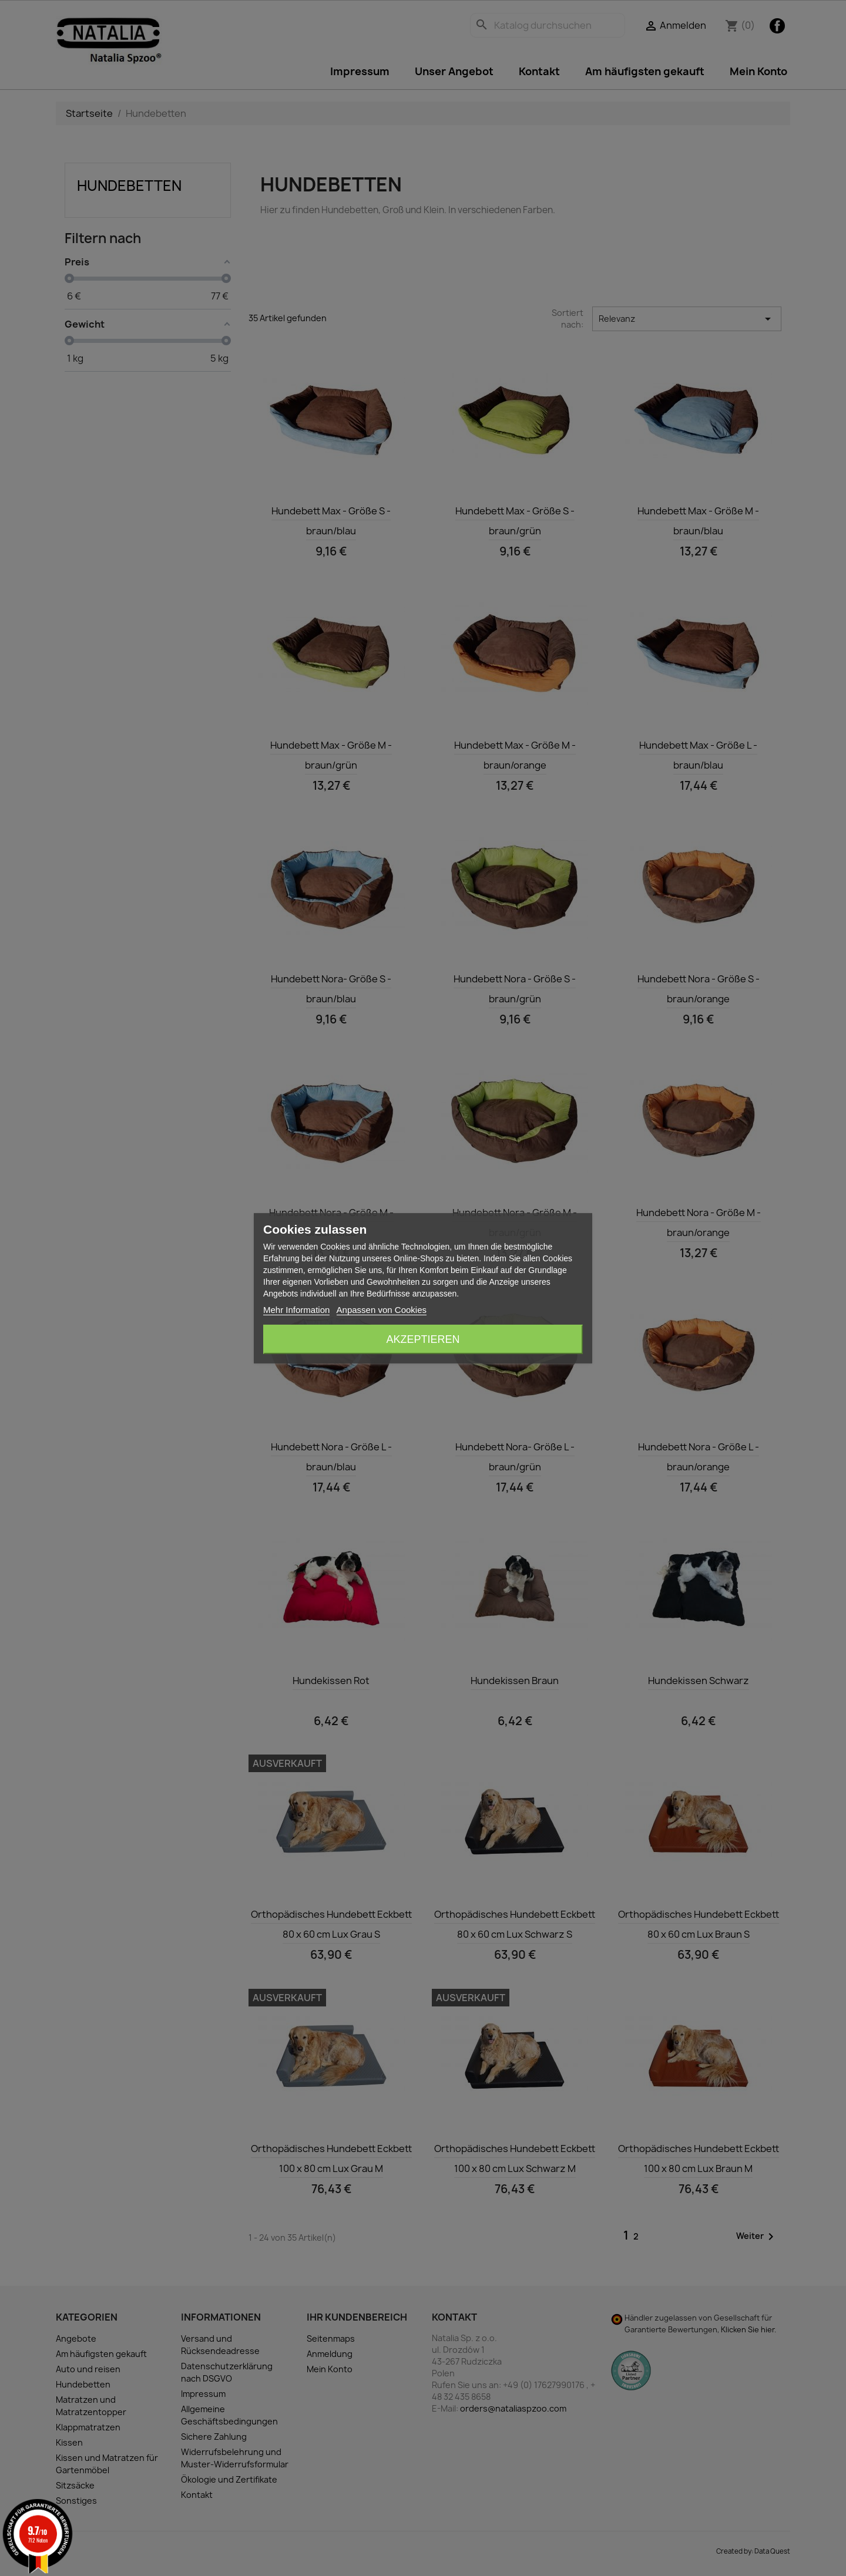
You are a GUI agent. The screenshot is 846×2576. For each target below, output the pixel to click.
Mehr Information (296, 1310)
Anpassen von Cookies (382, 1310)
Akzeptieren (422, 1339)
